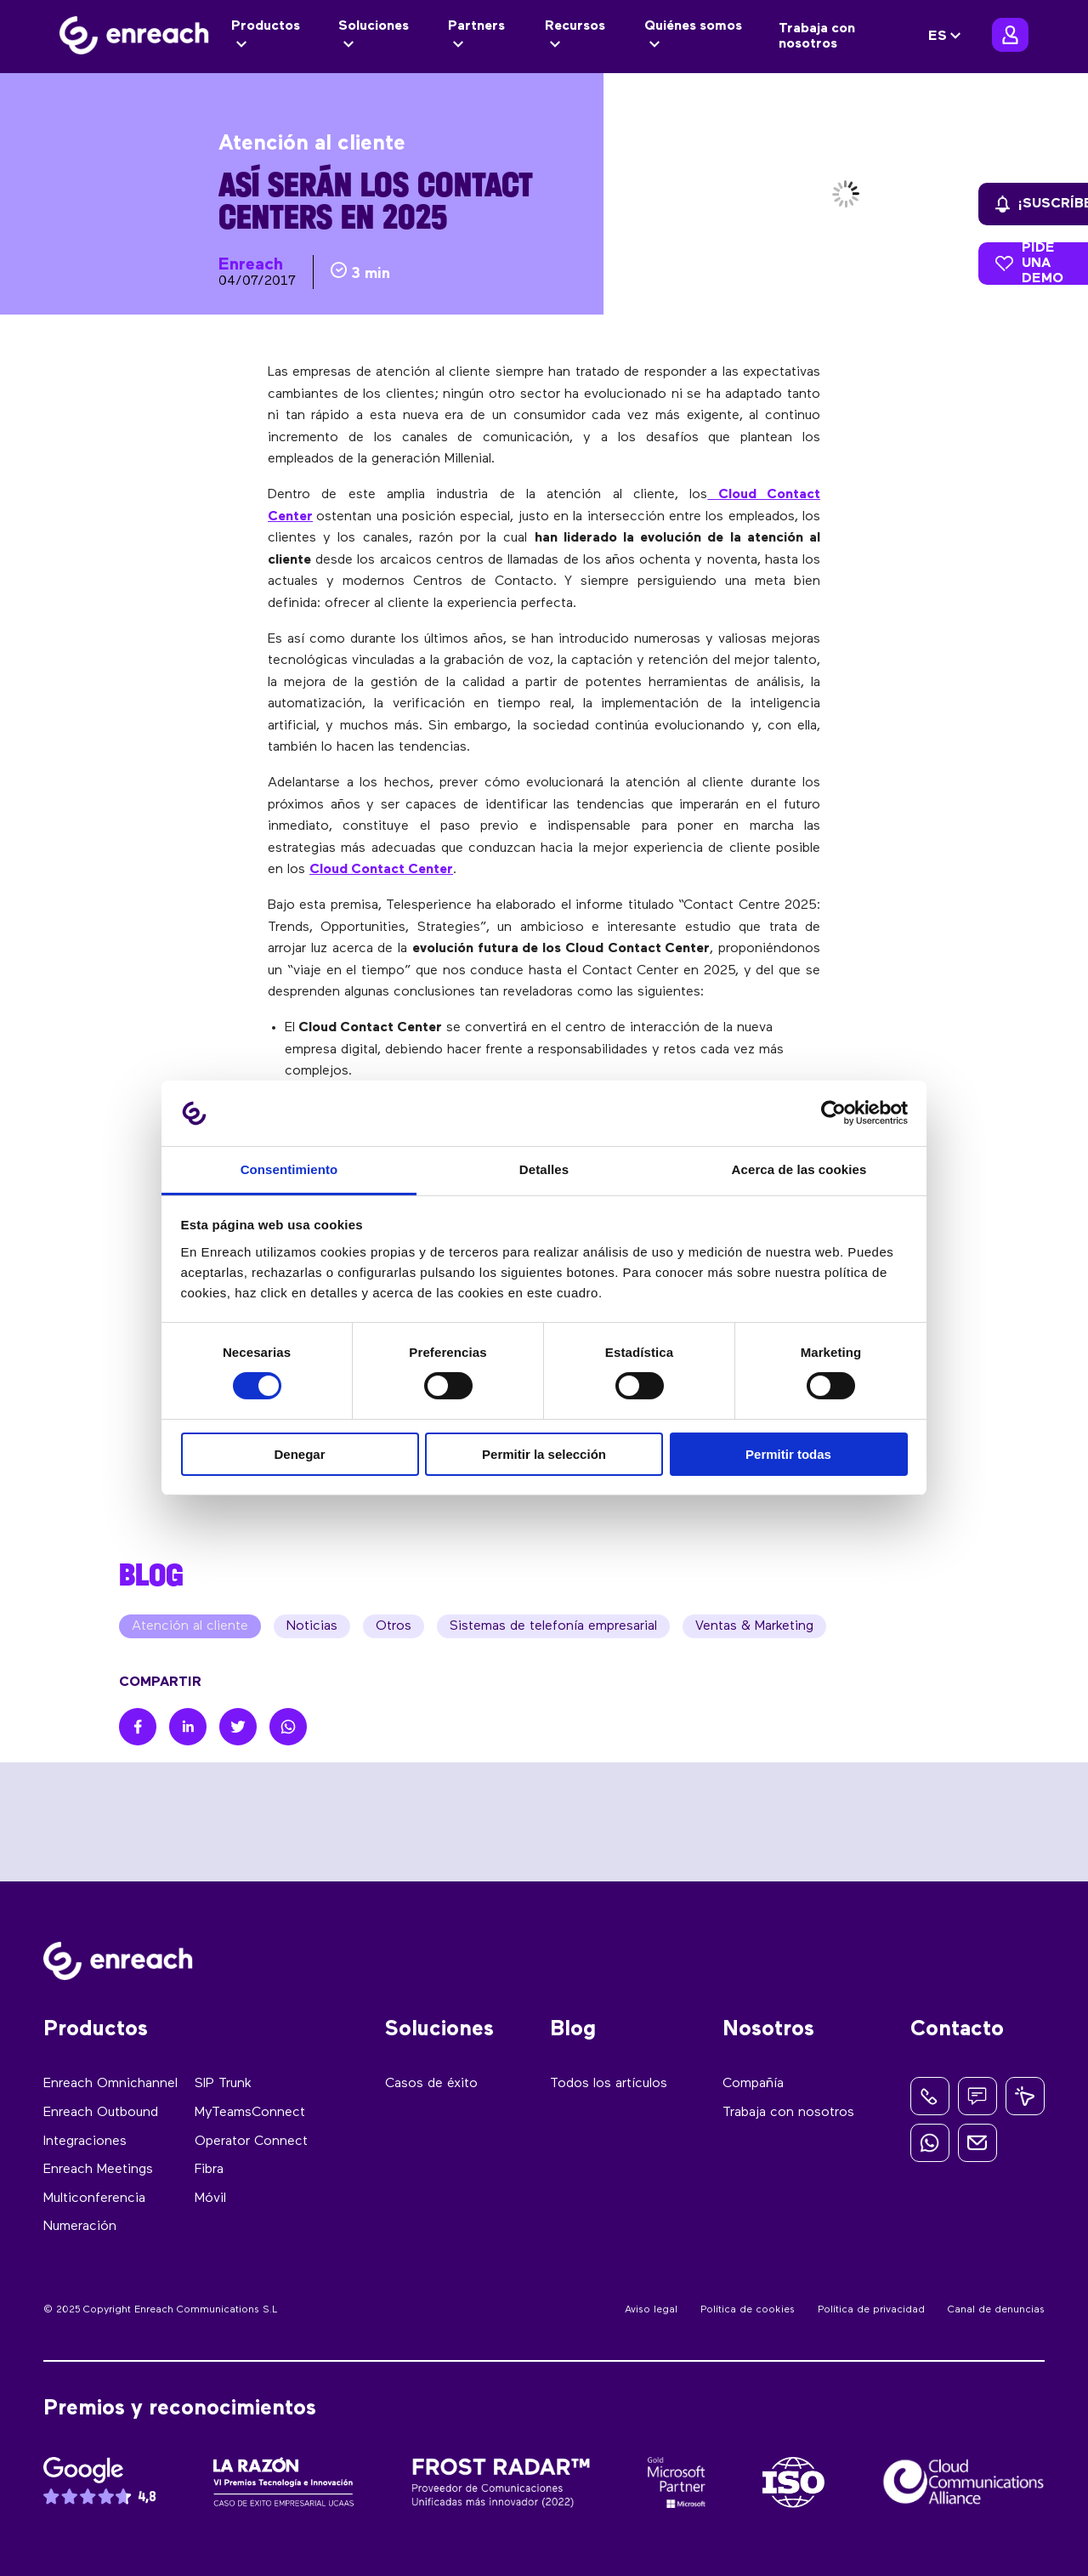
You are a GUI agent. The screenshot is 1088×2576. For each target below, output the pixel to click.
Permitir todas (788, 1454)
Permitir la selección (544, 1454)
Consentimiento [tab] (289, 1169)
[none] (947, 37)
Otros (393, 1626)
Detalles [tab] (544, 1169)
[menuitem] (947, 37)
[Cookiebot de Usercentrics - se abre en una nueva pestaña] (833, 1113)
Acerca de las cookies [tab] (799, 1169)
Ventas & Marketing (754, 1626)
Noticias (311, 1626)
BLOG (151, 1574)
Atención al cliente (190, 1626)
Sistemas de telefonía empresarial (553, 1626)
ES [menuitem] (937, 36)
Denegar (299, 1454)
